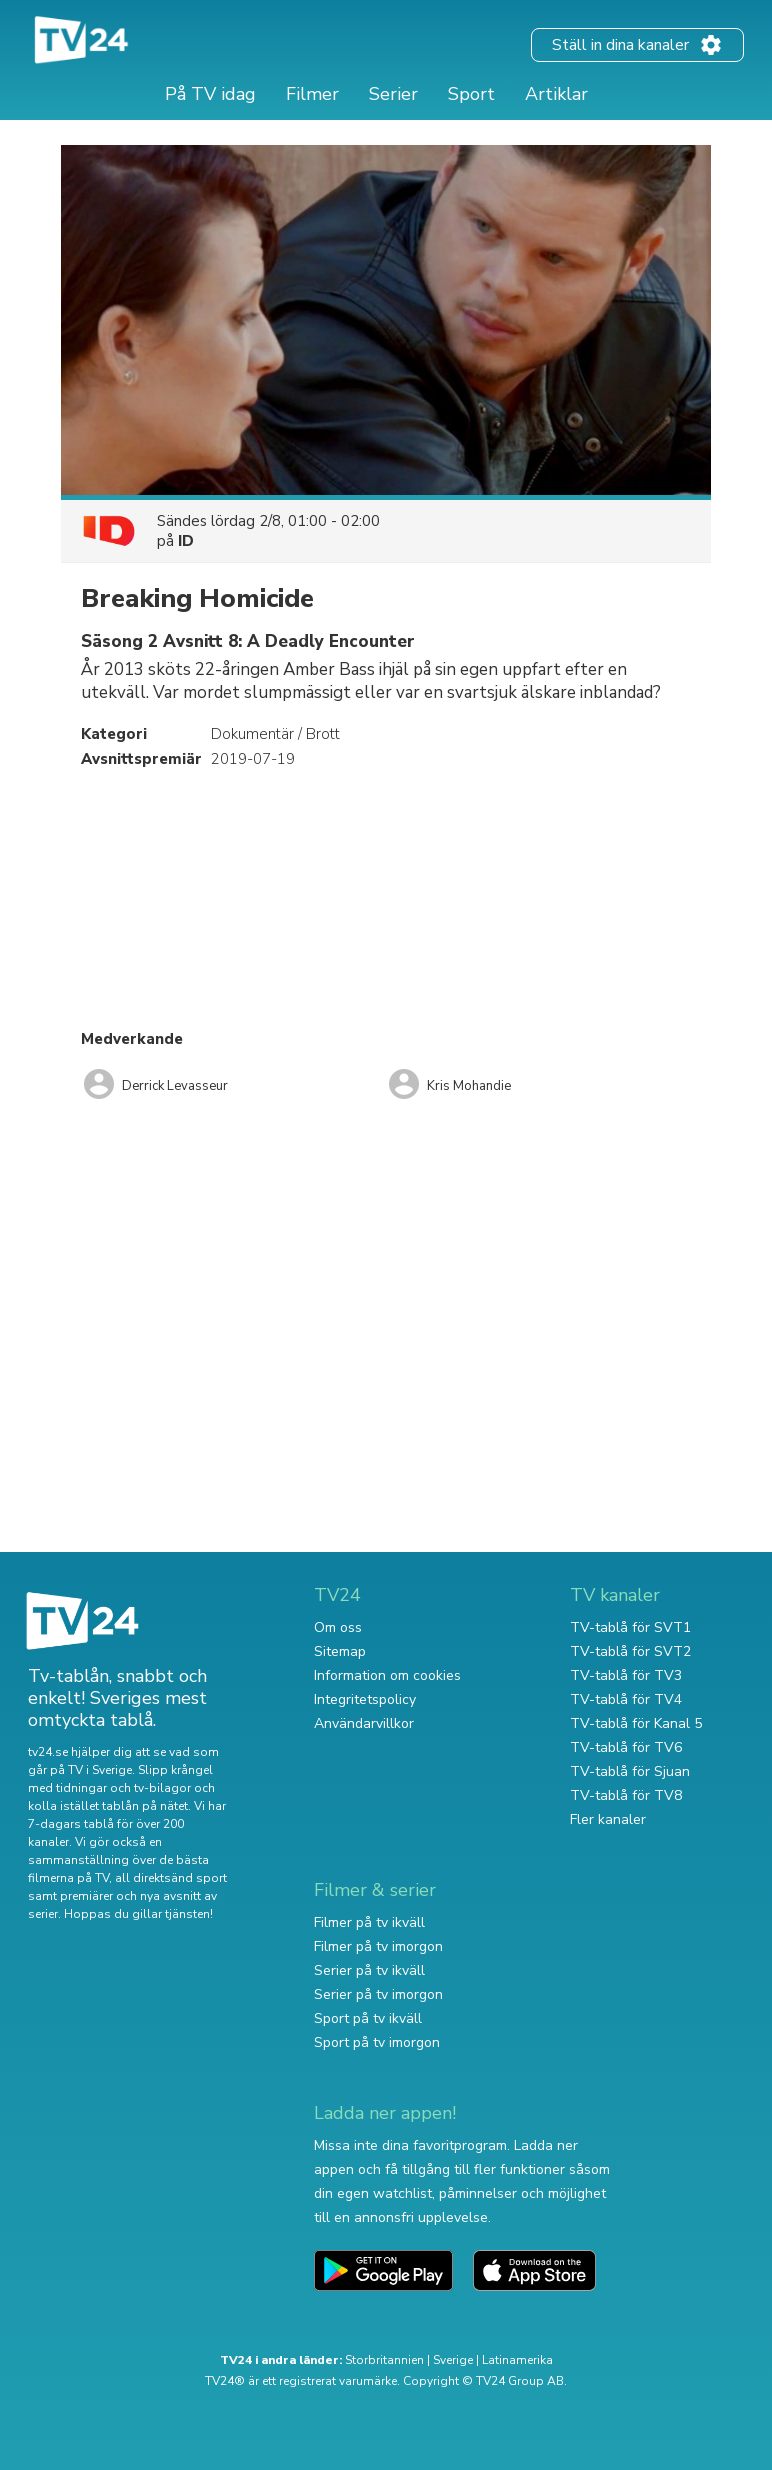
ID (186, 541)
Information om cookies (387, 1675)
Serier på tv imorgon (378, 1994)
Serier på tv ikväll (369, 1970)
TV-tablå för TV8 (626, 1795)
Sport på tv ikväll (368, 2018)
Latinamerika (517, 2360)
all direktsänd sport (171, 1878)
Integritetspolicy (365, 1699)
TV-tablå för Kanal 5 (636, 1723)
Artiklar (556, 94)
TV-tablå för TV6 (626, 1747)
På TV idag (210, 94)
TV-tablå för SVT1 (630, 1627)
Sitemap (340, 1651)
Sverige (453, 2360)
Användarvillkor (364, 1723)
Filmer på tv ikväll (369, 1922)
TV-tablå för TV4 (626, 1699)
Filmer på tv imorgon (378, 1946)
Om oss (338, 1627)
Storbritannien (384, 2360)
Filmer (312, 94)
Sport (471, 94)
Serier (393, 94)
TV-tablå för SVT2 (630, 1651)
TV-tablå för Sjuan (630, 1771)
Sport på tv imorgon (377, 2042)
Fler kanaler (608, 1819)
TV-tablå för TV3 (626, 1675)
